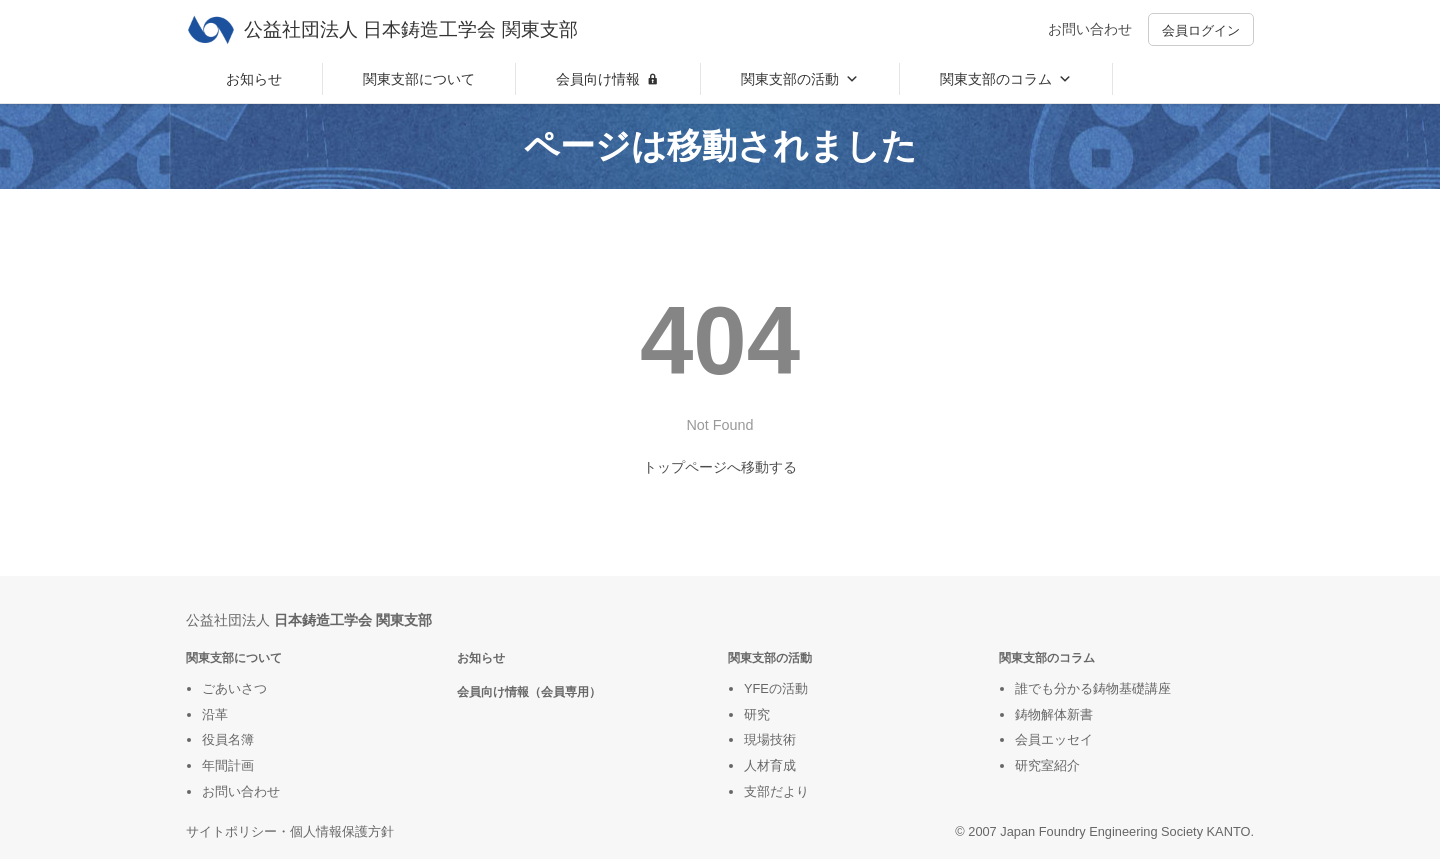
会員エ (1034, 739)
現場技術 (770, 739)
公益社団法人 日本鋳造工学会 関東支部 (411, 29)
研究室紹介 (1047, 765)
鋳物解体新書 (1054, 714)
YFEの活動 (776, 688)
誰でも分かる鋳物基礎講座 (1093, 688)
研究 (757, 714)
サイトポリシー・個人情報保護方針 (290, 831)
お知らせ (254, 79)
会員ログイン (1201, 30)
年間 (215, 765)
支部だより (776, 791)
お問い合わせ (1090, 29)
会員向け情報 (598, 79)
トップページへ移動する (720, 467)
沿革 (215, 714)
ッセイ (1073, 739)
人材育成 (770, 765)
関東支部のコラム (1006, 79)
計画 (241, 765)
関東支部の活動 (800, 79)
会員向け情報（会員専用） (529, 692)
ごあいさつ (234, 688)
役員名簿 (228, 739)
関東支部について (419, 79)
